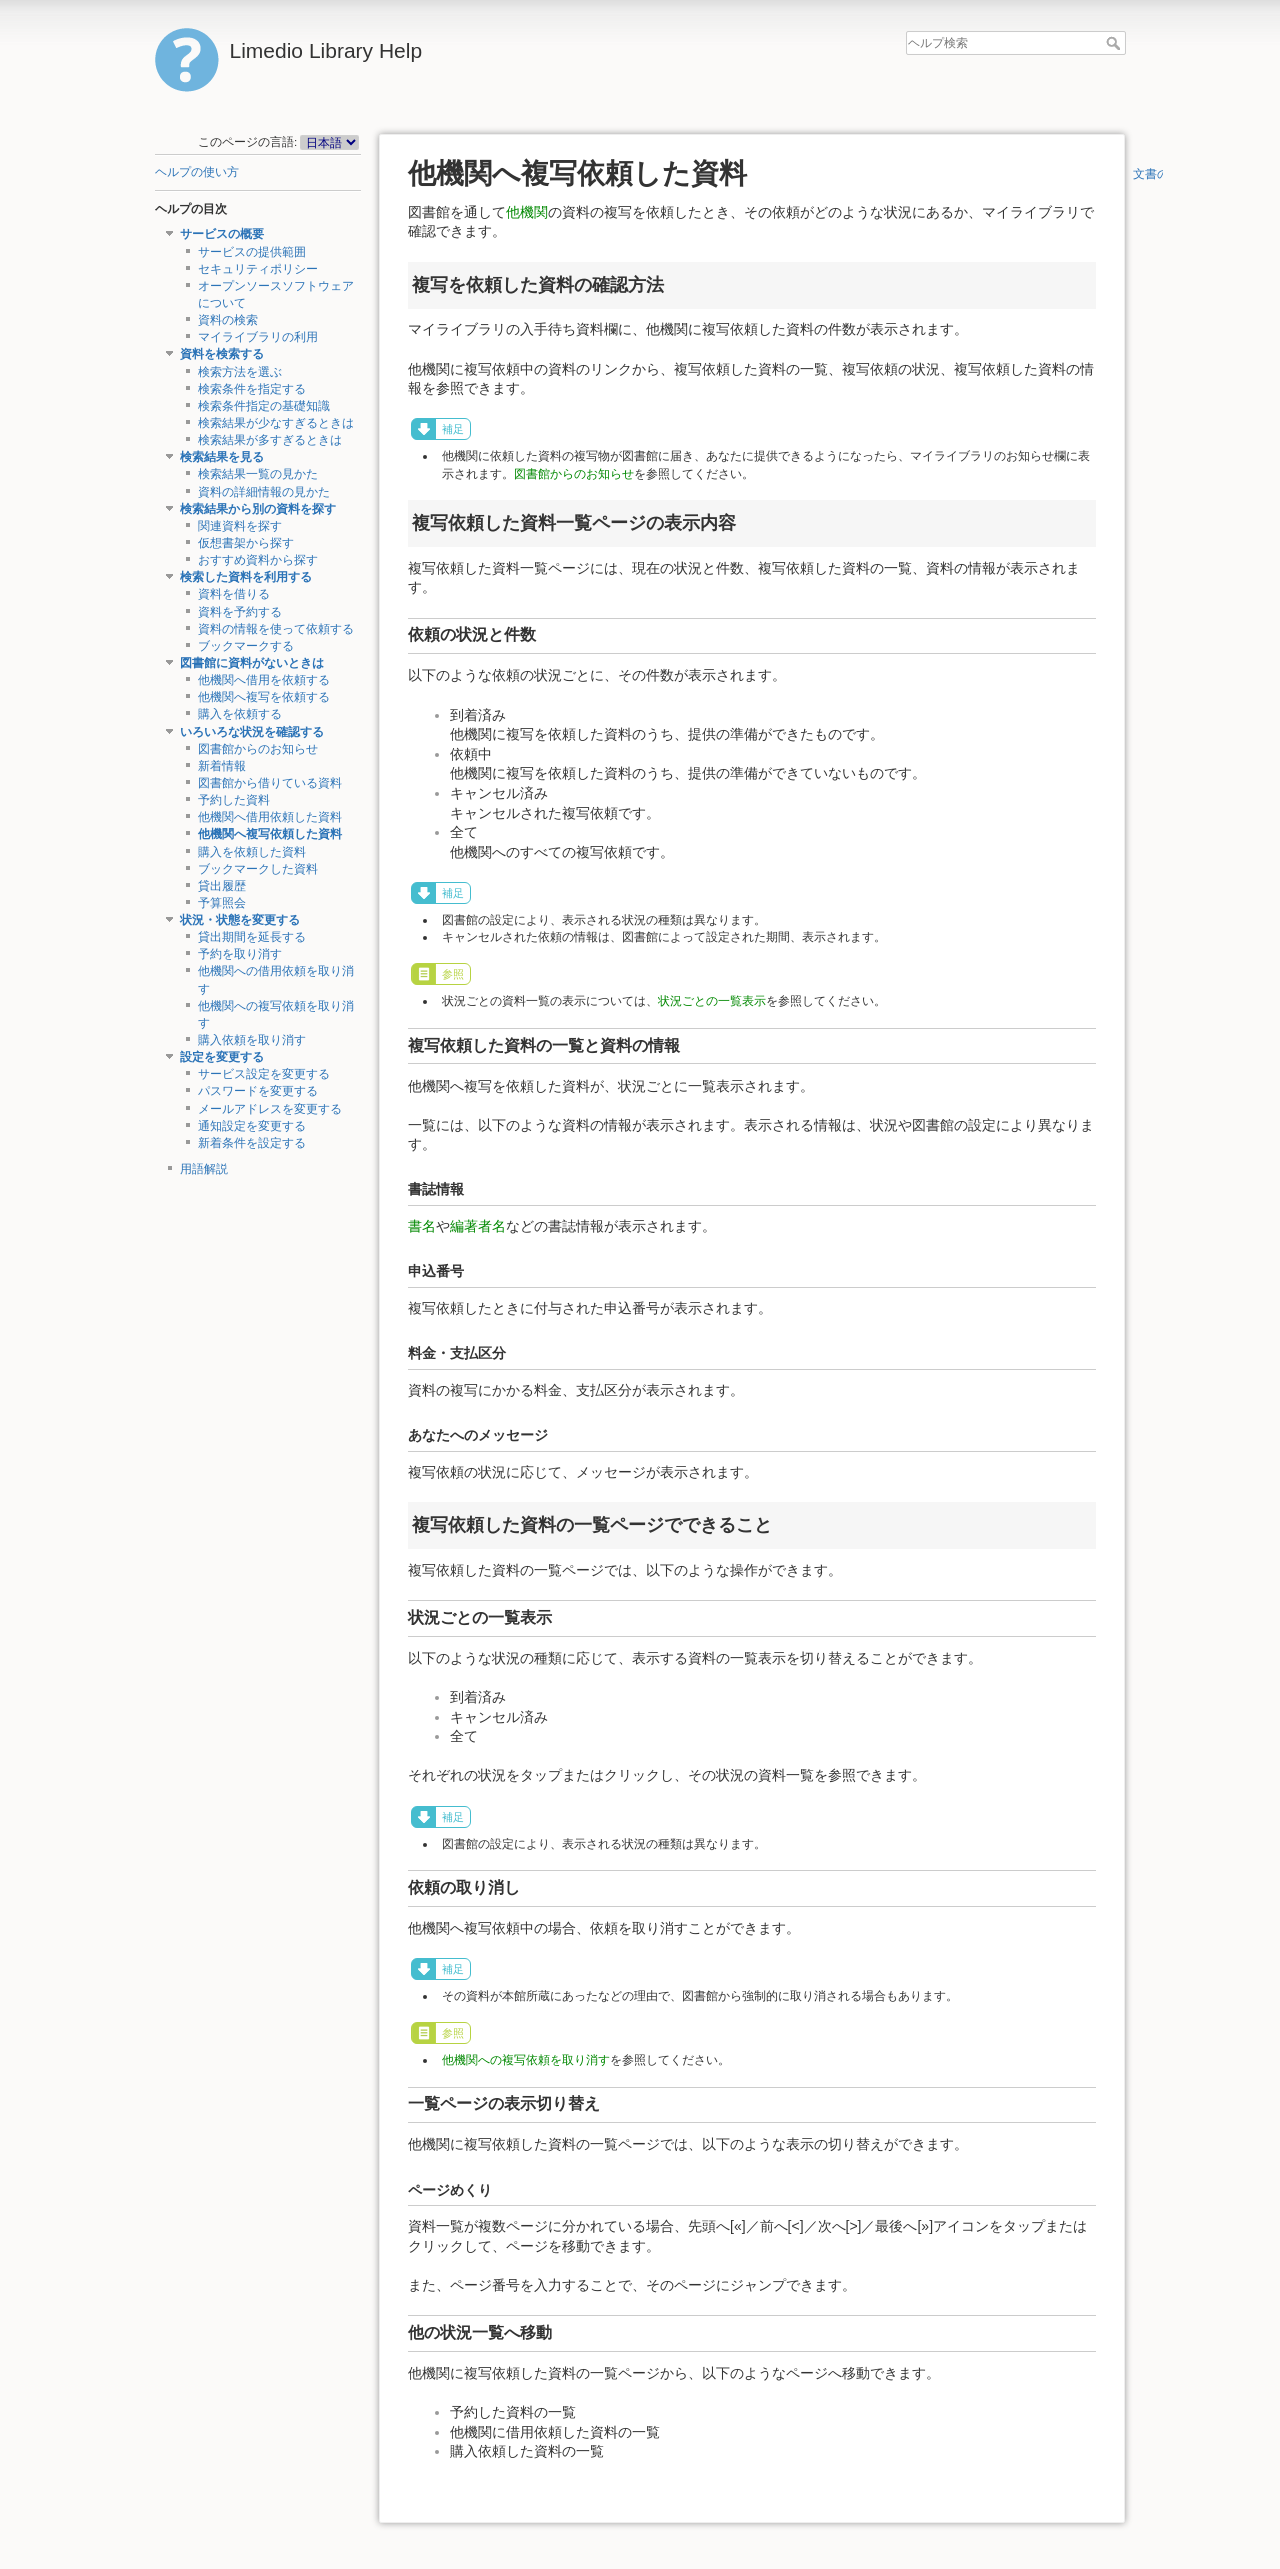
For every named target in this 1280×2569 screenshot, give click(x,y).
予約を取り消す (240, 954)
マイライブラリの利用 (258, 337)
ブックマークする (246, 646)
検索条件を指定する (252, 389)
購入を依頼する (240, 714)
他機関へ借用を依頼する (264, 680)
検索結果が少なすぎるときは (276, 423)
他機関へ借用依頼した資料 (270, 817)
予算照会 (222, 903)
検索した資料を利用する (246, 577)
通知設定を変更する (252, 1126)
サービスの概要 (222, 234)
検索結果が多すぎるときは (270, 440)
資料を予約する (240, 612)
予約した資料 (234, 800)
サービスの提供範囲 (252, 252)
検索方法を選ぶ (240, 372)
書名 (422, 1226)
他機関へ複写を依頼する (264, 697)
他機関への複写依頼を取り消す (526, 2060)
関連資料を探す (240, 526)
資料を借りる (234, 594)
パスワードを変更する (258, 1091)
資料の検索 (228, 320)
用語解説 (204, 1169)
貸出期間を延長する (252, 937)
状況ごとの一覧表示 (712, 1001)
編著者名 (478, 1226)
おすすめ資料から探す (258, 560)
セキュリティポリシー (258, 269)
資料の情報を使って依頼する (276, 629)
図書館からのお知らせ (258, 749)
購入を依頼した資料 (252, 852)
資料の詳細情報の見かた (264, 492)
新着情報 (222, 766)
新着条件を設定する (252, 1143)
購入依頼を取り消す (252, 1040)
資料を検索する (222, 354)
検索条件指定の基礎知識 (264, 406)
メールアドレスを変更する (270, 1109)
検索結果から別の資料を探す (258, 509)
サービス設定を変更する (264, 1074)
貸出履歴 (222, 886)
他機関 (527, 212)
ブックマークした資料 (258, 869)
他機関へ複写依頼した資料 (270, 834)
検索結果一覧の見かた (258, 474)
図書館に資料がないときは (252, 663)
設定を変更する (222, 1057)
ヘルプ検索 (1115, 43)
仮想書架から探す (246, 543)
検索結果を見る (222, 457)
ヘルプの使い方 (197, 172)
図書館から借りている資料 (270, 783)
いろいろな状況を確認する (252, 732)
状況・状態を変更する (240, 920)
